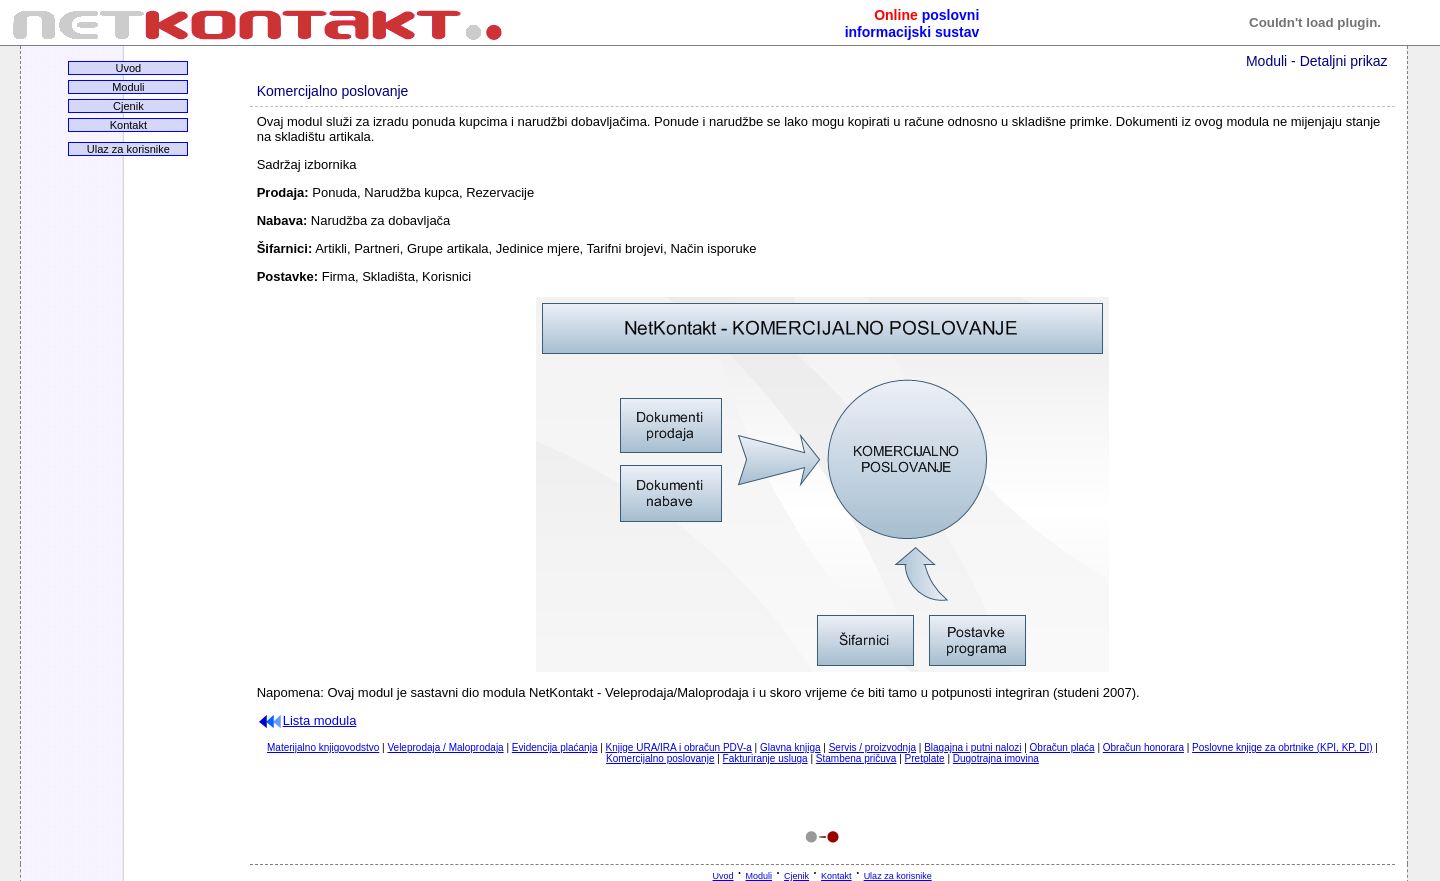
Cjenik (128, 106)
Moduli (128, 87)
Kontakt (128, 125)
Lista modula (307, 720)
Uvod (129, 68)
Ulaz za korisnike (128, 149)
